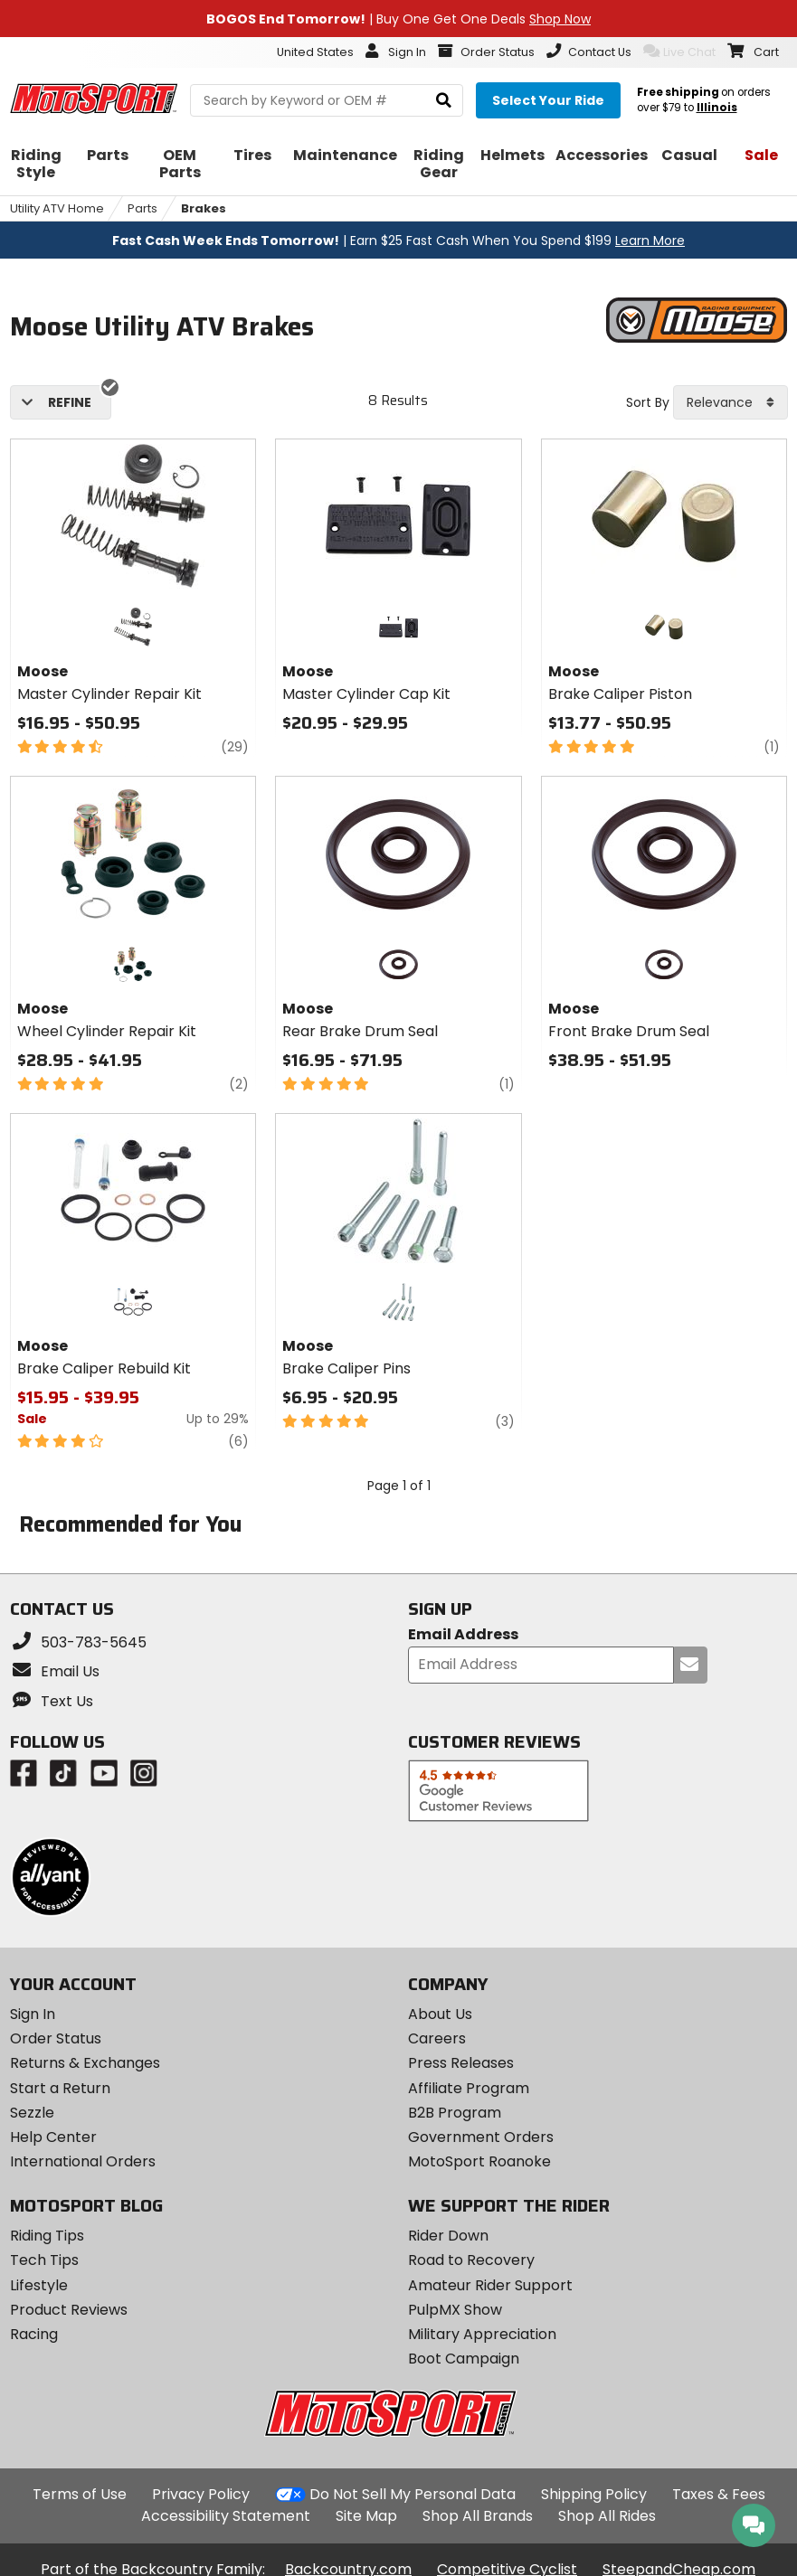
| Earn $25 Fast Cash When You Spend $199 (398, 240)
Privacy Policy (201, 2494)
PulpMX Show (455, 2309)
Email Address (463, 1635)
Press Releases (461, 2062)
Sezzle (32, 2112)
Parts (142, 208)
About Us (440, 2014)
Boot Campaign (463, 2358)
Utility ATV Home (57, 208)
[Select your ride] (548, 100)
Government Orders (481, 2137)
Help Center (53, 2137)
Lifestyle (39, 2285)
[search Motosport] (326, 100)
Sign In (32, 2014)
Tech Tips (44, 2260)
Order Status (55, 2038)
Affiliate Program (468, 2088)
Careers (437, 2038)
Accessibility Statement (225, 2515)
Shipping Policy (594, 2494)
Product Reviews (69, 2309)
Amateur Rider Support (490, 2285)
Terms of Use (80, 2494)
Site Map (366, 2515)
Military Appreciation (482, 2334)
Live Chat (679, 51)
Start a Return (60, 2088)
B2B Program (454, 2112)
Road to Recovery (471, 2260)
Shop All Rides (607, 2515)
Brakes (203, 208)
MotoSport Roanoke (479, 2161)
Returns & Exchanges (85, 2062)
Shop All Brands (477, 2515)
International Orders (83, 2161)
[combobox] (730, 402)
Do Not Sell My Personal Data (412, 2494)
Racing (34, 2334)
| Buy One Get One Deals (398, 19)
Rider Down (448, 2235)
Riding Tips (47, 2235)
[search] (443, 101)
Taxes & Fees (718, 2494)
